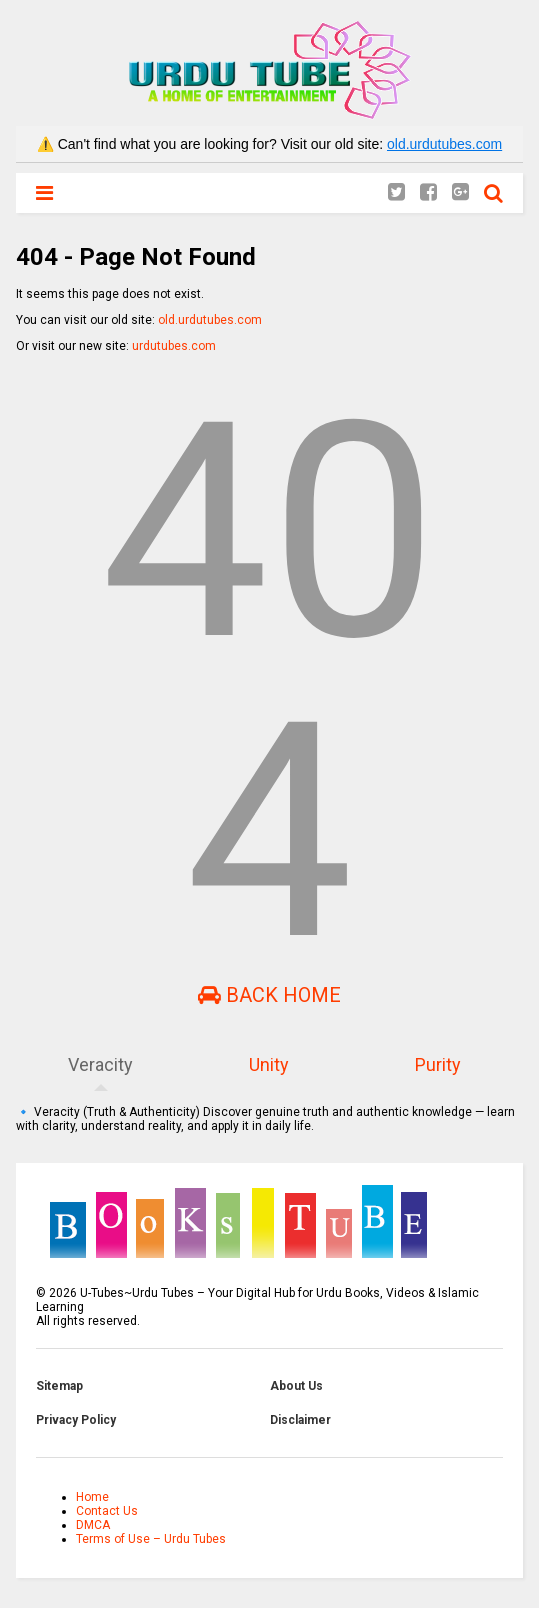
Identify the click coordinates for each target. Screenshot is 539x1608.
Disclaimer (300, 1420)
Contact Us (107, 1511)
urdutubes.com (174, 346)
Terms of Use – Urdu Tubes (151, 1539)
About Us (296, 1386)
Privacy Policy (76, 1420)
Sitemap (59, 1386)
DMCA (93, 1525)
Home (92, 1497)
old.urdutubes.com (444, 144)
